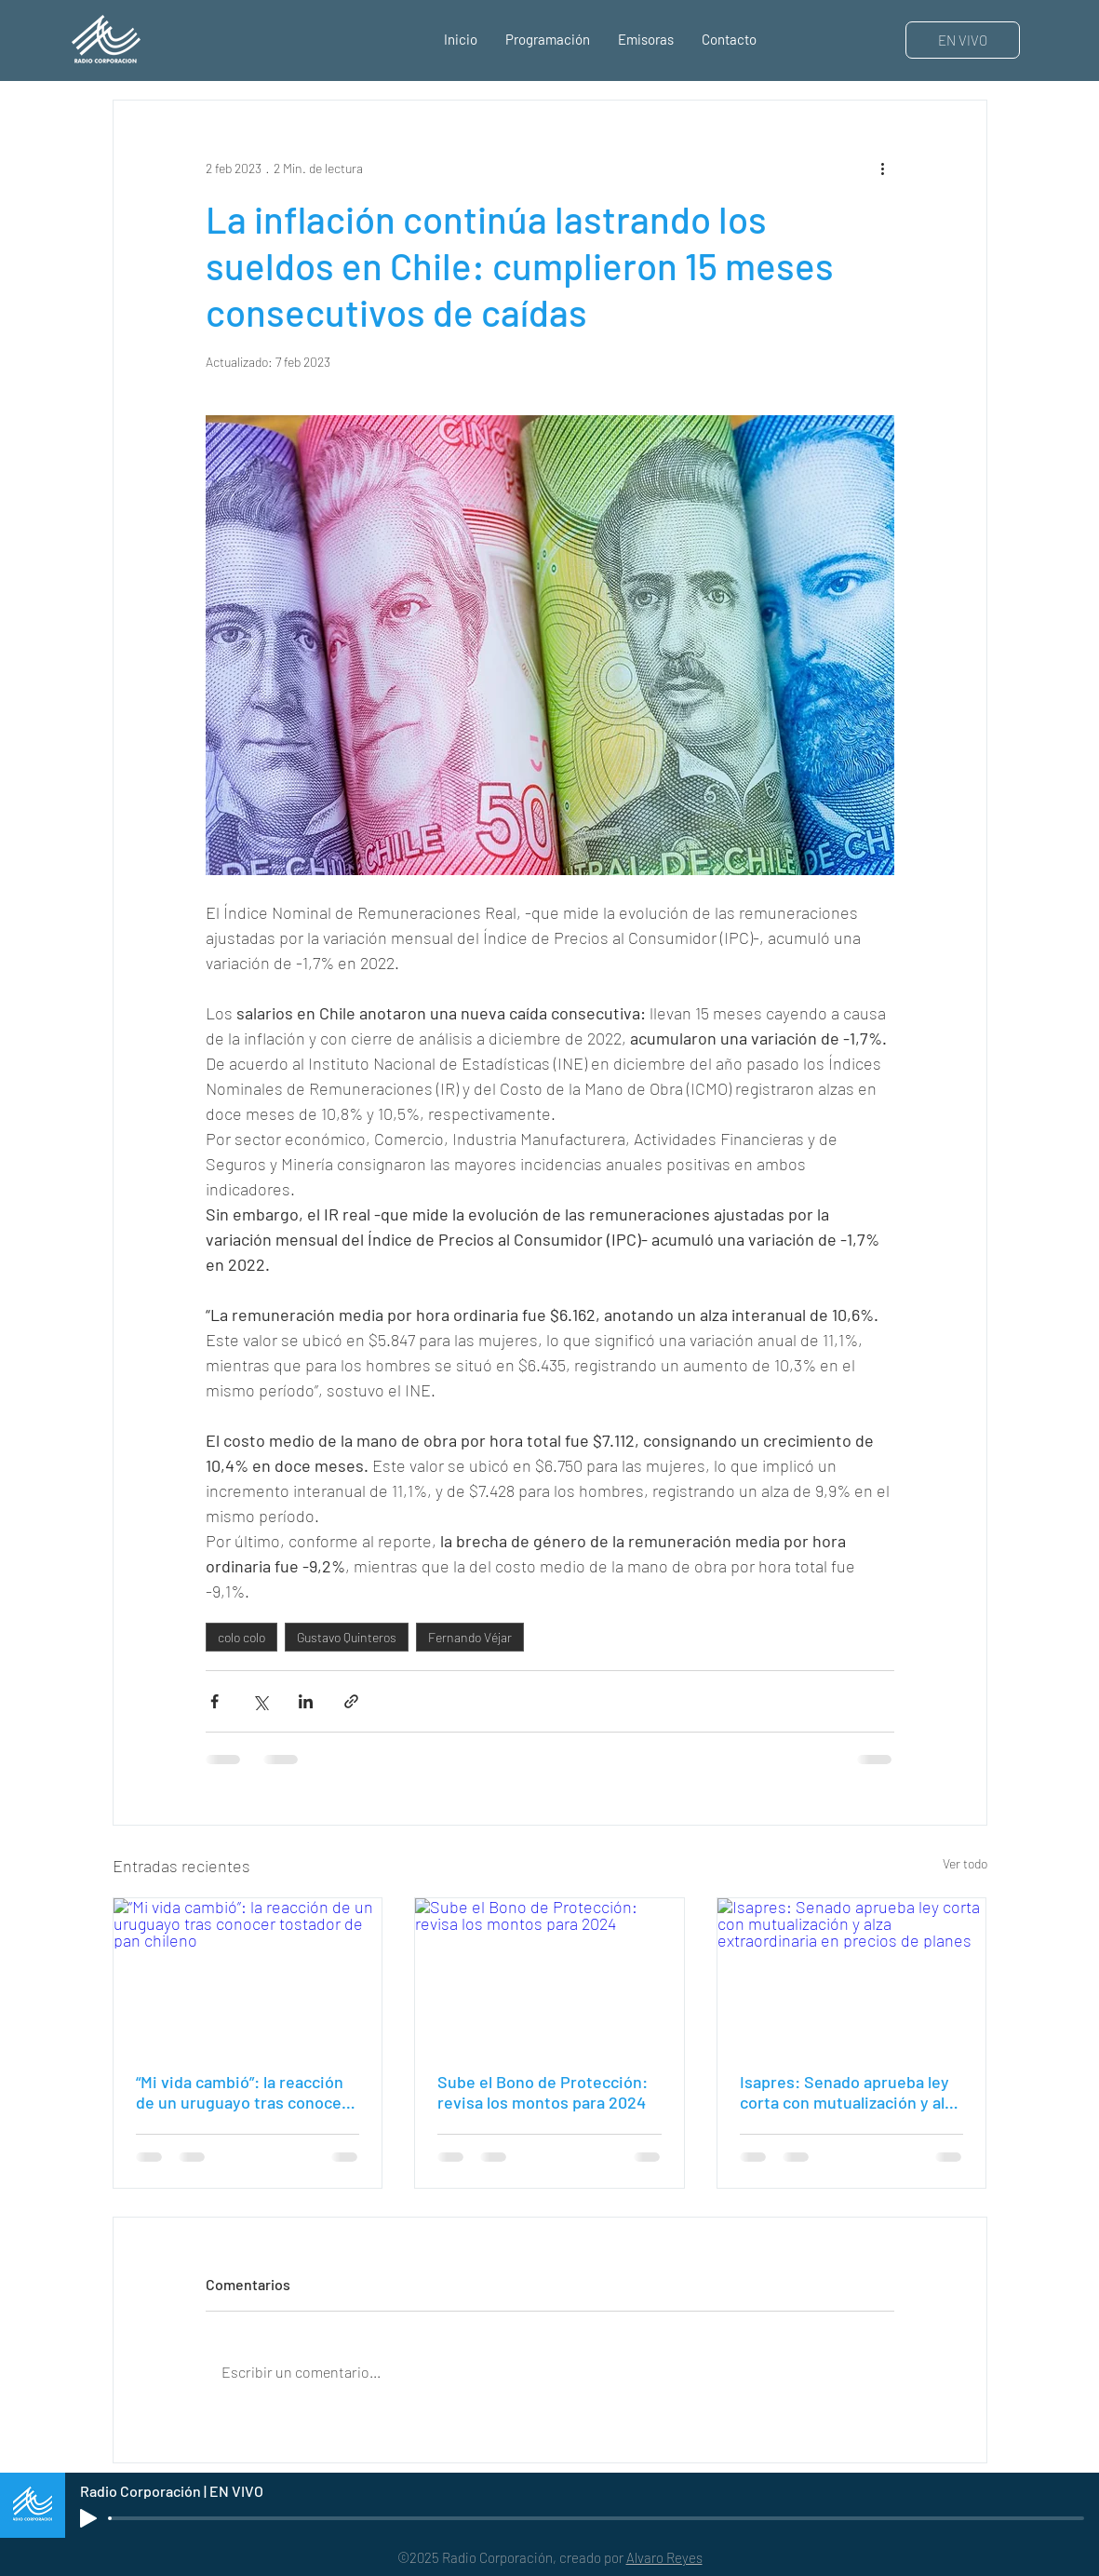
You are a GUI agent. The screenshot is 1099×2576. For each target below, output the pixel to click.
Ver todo (965, 1863)
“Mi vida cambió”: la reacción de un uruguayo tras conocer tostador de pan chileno (242, 2091)
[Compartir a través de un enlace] (351, 1701)
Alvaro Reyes (664, 2557)
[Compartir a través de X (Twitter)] (260, 1701)
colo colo (241, 1637)
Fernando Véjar (470, 1637)
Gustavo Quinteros (346, 1637)
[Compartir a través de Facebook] (214, 1701)
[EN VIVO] (962, 40)
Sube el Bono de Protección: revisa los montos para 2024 (542, 2091)
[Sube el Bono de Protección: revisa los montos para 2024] (549, 1973)
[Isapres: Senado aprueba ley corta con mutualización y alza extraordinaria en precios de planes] (851, 1973)
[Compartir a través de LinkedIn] (306, 1701)
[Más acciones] (883, 167)
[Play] (88, 2518)
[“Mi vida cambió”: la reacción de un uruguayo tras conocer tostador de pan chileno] (248, 1973)
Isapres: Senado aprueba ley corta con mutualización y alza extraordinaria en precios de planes (850, 2091)
